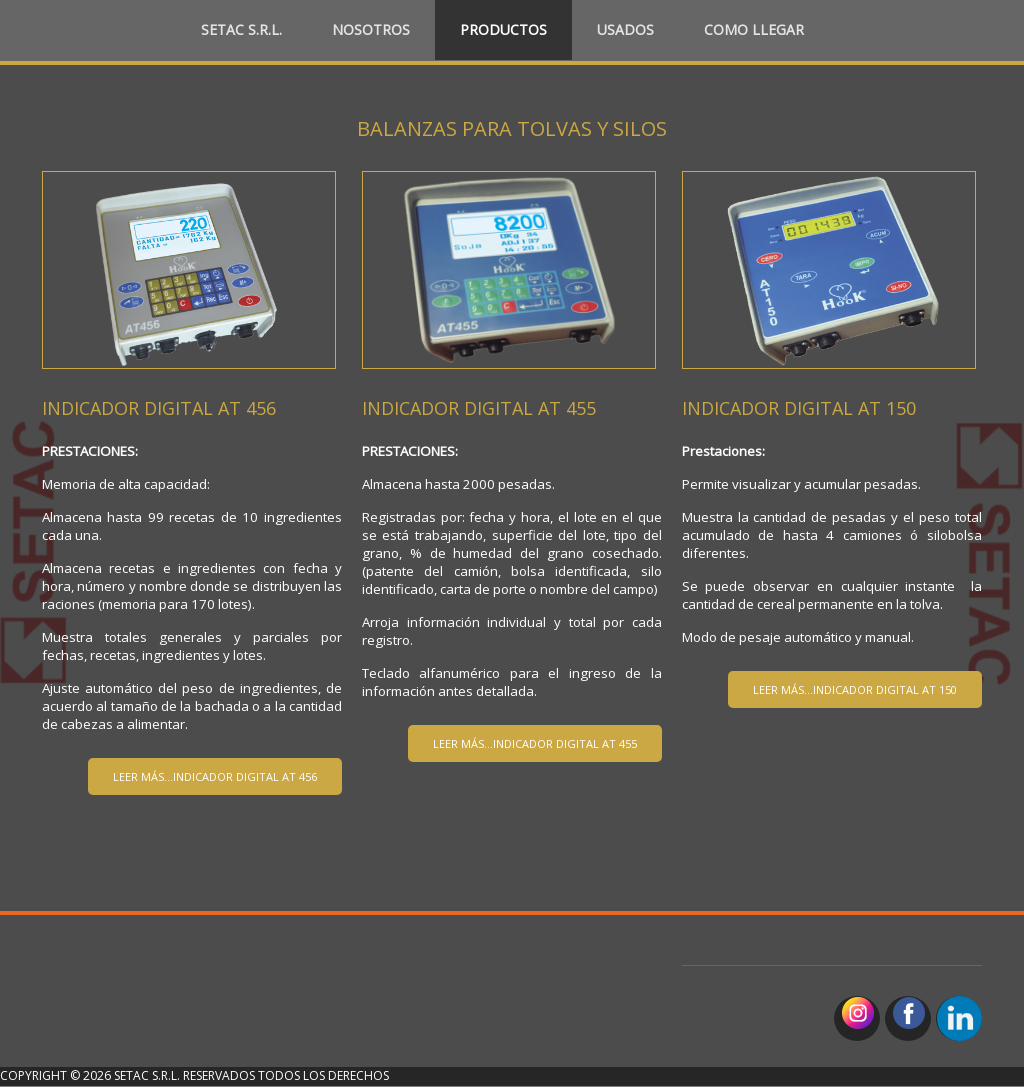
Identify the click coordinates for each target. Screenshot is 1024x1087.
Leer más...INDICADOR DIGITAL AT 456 (215, 776)
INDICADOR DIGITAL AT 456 (159, 408)
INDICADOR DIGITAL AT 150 (799, 408)
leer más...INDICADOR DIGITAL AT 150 (855, 689)
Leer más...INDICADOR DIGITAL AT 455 (535, 743)
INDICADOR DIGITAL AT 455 (479, 408)
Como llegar (754, 29)
